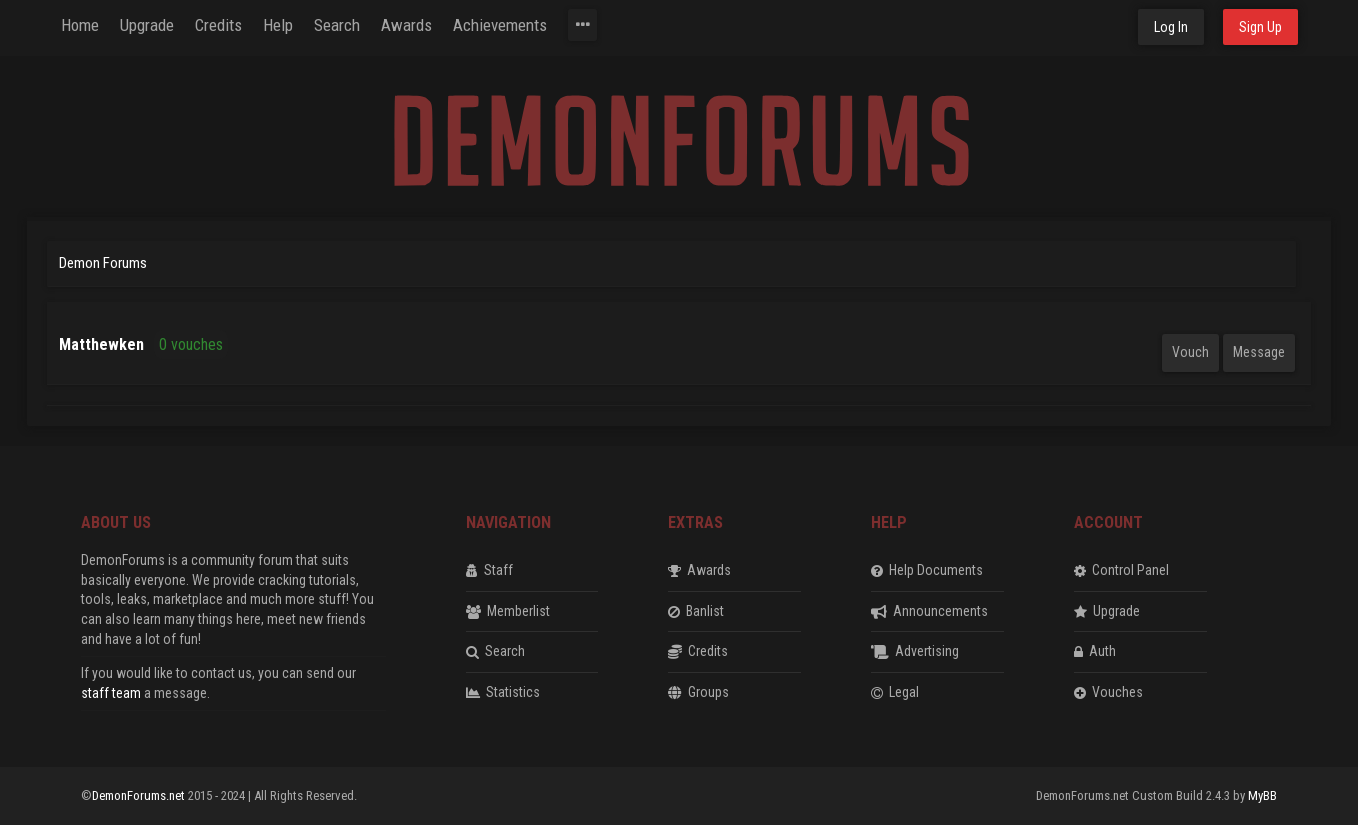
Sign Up (1260, 27)
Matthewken (101, 344)
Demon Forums (103, 263)
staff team (111, 693)
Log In (1171, 27)
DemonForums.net (140, 795)
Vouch (1190, 352)
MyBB (1262, 795)
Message (1259, 352)
